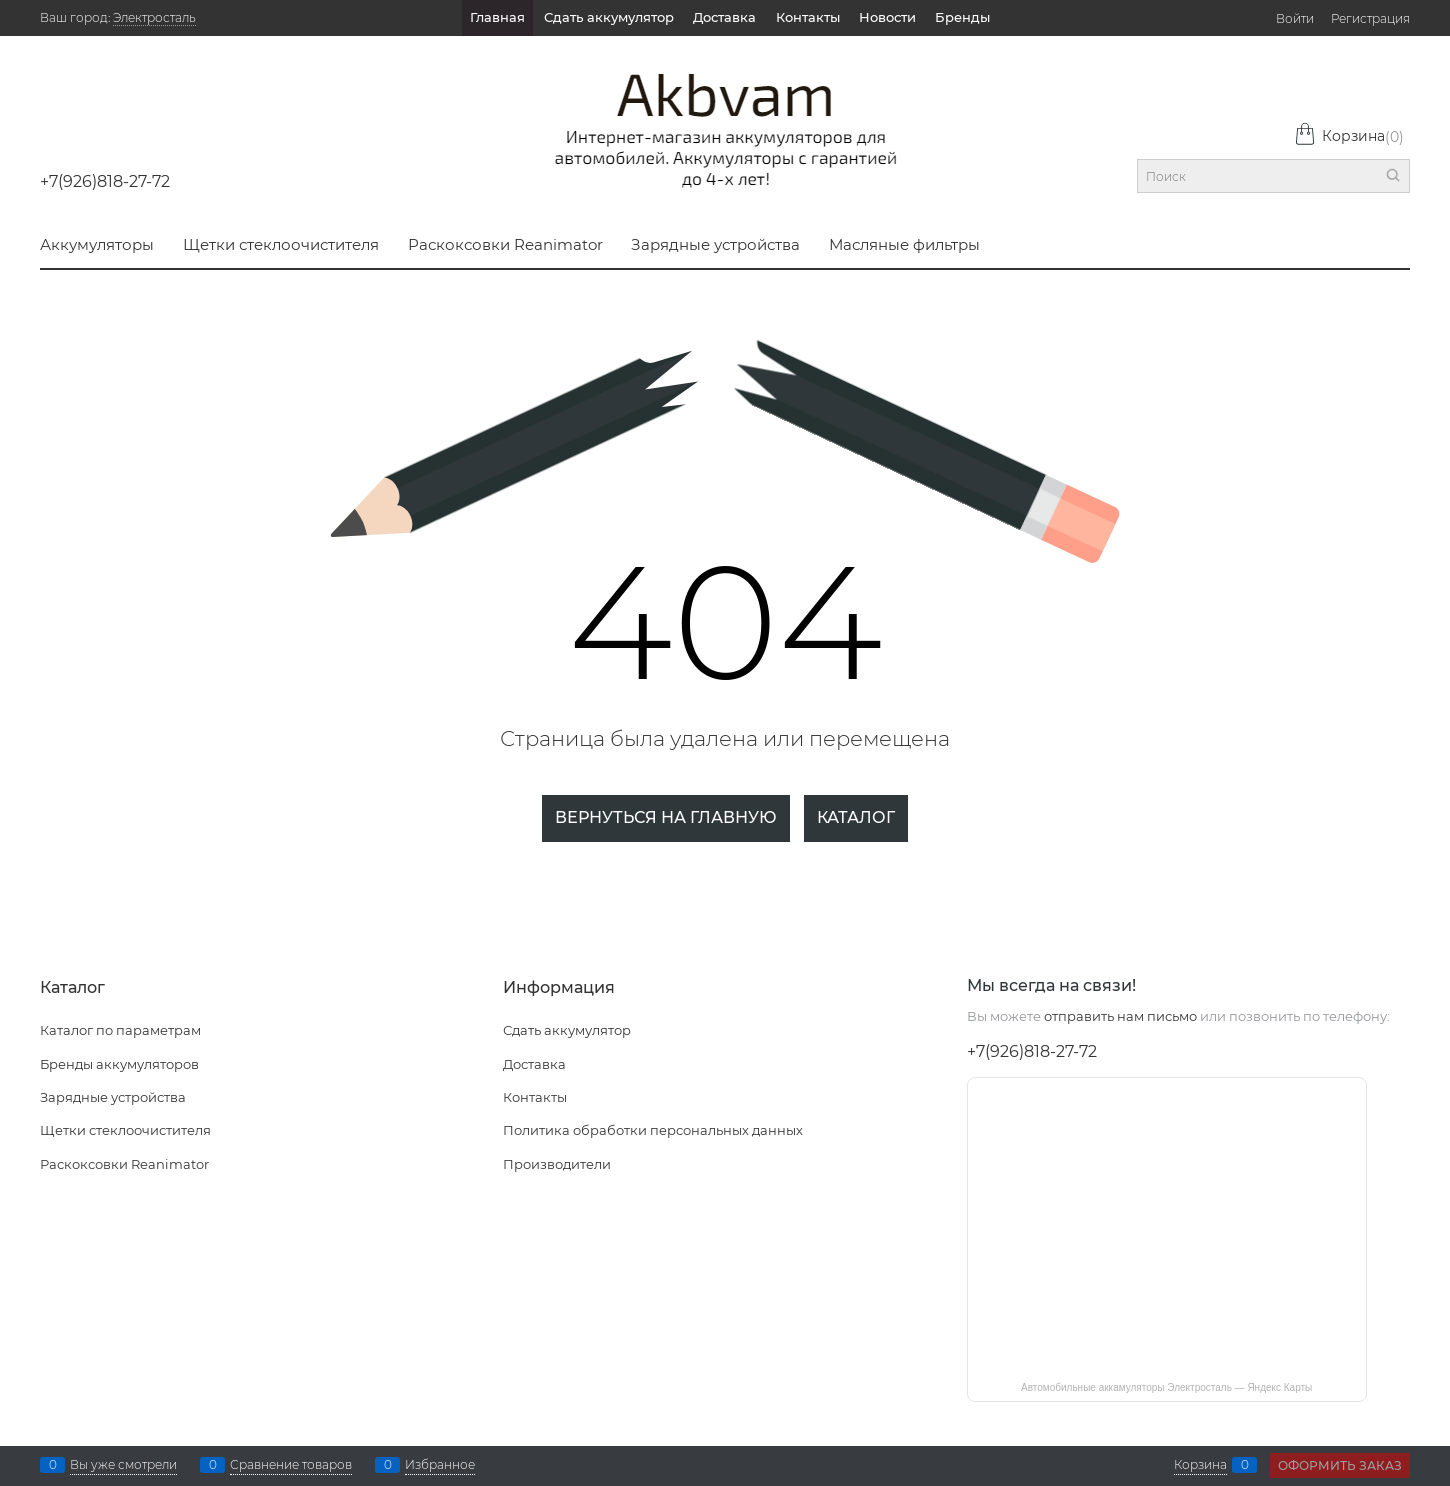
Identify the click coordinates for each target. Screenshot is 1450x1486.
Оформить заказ (1340, 1465)
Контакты (808, 17)
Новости (887, 17)
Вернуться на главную (666, 817)
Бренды (962, 17)
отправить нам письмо (1120, 1016)
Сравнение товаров (291, 1465)
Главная (497, 17)
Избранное (440, 1465)
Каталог (856, 817)
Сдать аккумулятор (609, 17)
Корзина (1349, 136)
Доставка (724, 17)
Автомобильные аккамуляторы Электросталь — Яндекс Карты (1166, 1387)
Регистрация (1370, 18)
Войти (1295, 18)
